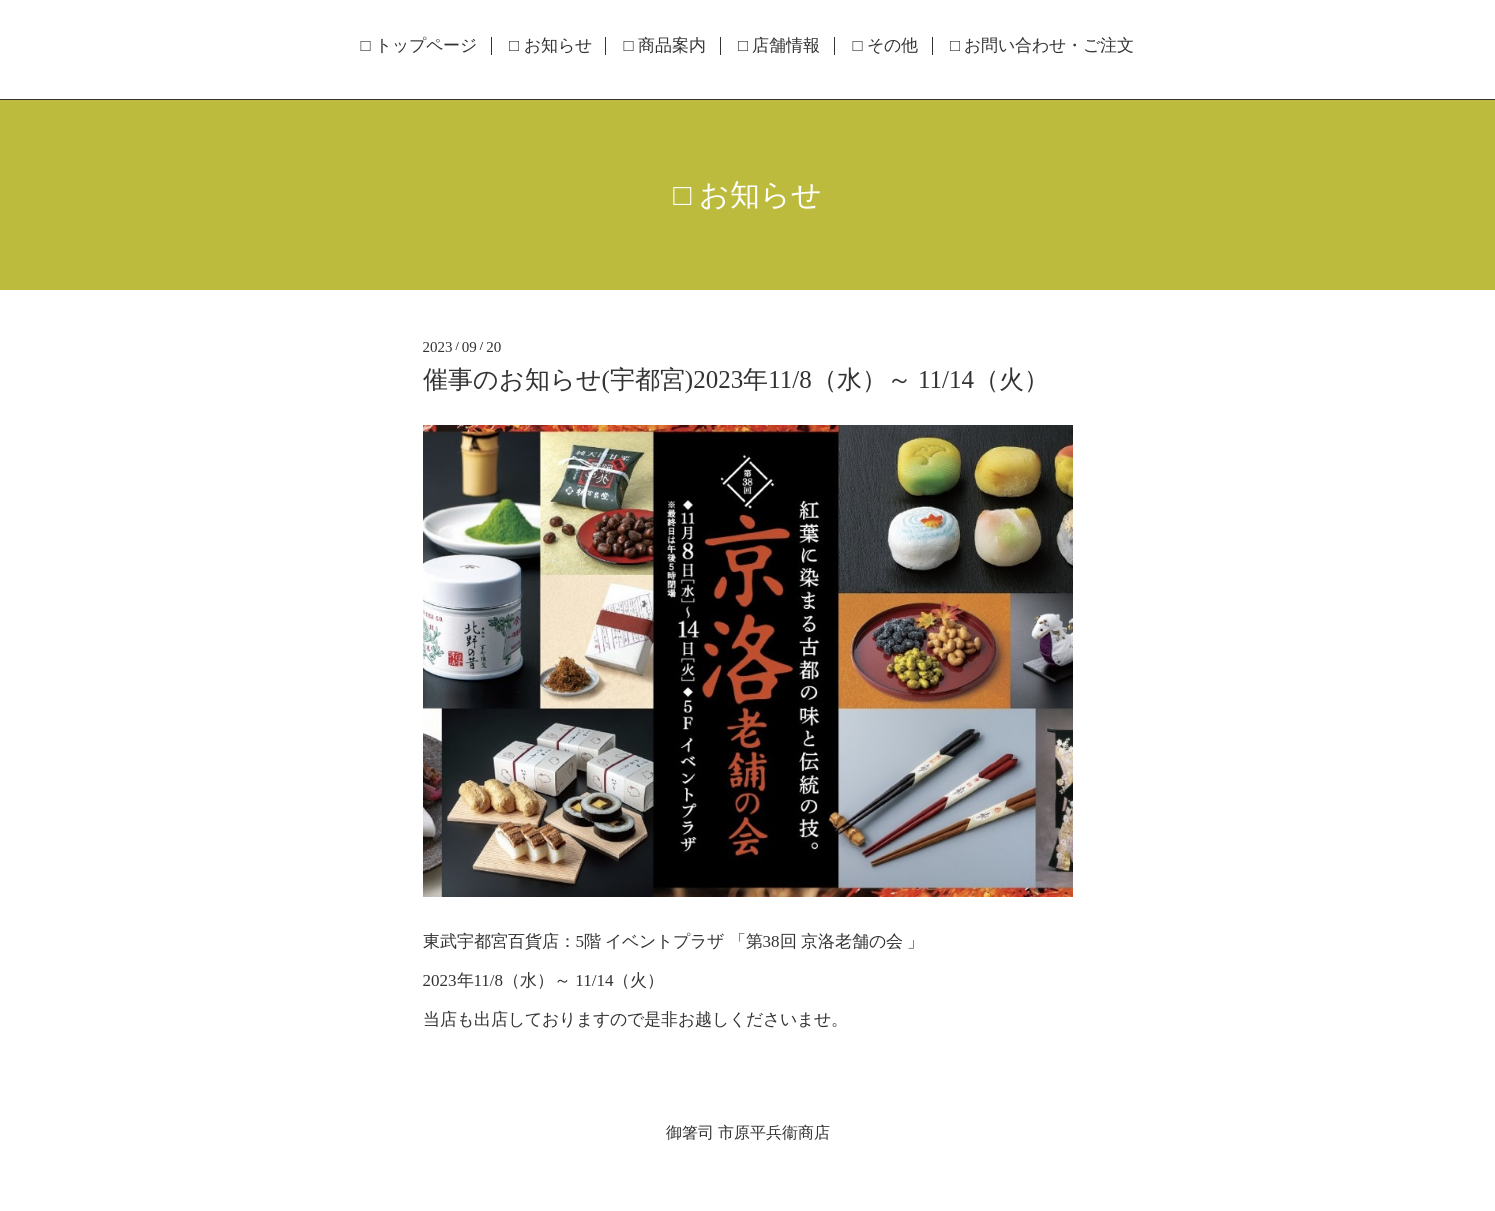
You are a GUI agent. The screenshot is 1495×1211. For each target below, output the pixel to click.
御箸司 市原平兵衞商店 (748, 1132)
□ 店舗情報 (779, 46)
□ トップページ (419, 46)
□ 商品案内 (665, 46)
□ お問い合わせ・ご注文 (1042, 46)
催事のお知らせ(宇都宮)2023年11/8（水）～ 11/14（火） (736, 379)
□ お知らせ (550, 46)
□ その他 (885, 46)
